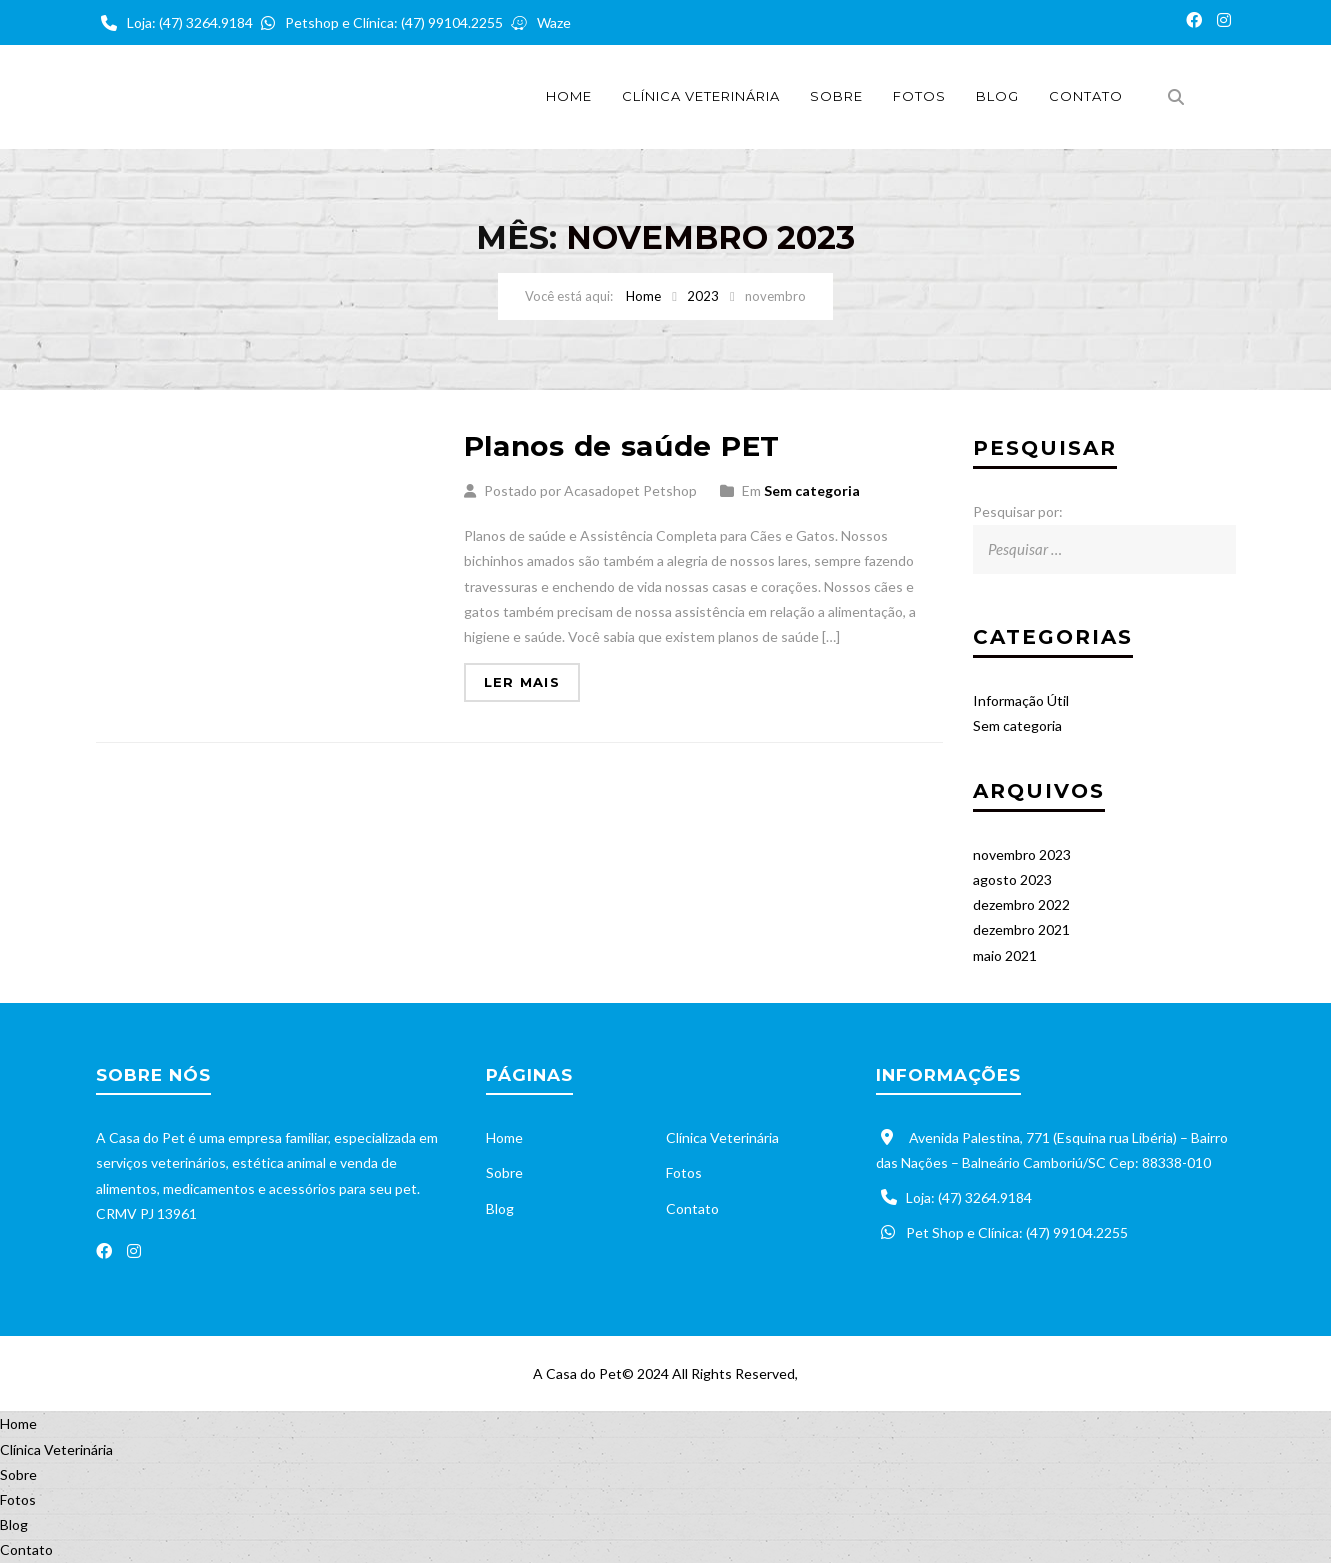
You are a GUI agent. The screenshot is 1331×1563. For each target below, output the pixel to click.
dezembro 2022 (1021, 904)
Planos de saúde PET (622, 446)
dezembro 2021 (1021, 929)
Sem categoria (812, 490)
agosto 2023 (1012, 879)
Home (569, 96)
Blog (997, 96)
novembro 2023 (1022, 854)
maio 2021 (1005, 955)
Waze (538, 22)
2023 (703, 296)
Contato (1086, 96)
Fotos (919, 96)
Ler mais (522, 682)
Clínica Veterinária (701, 96)
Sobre (836, 96)
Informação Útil (1021, 700)
